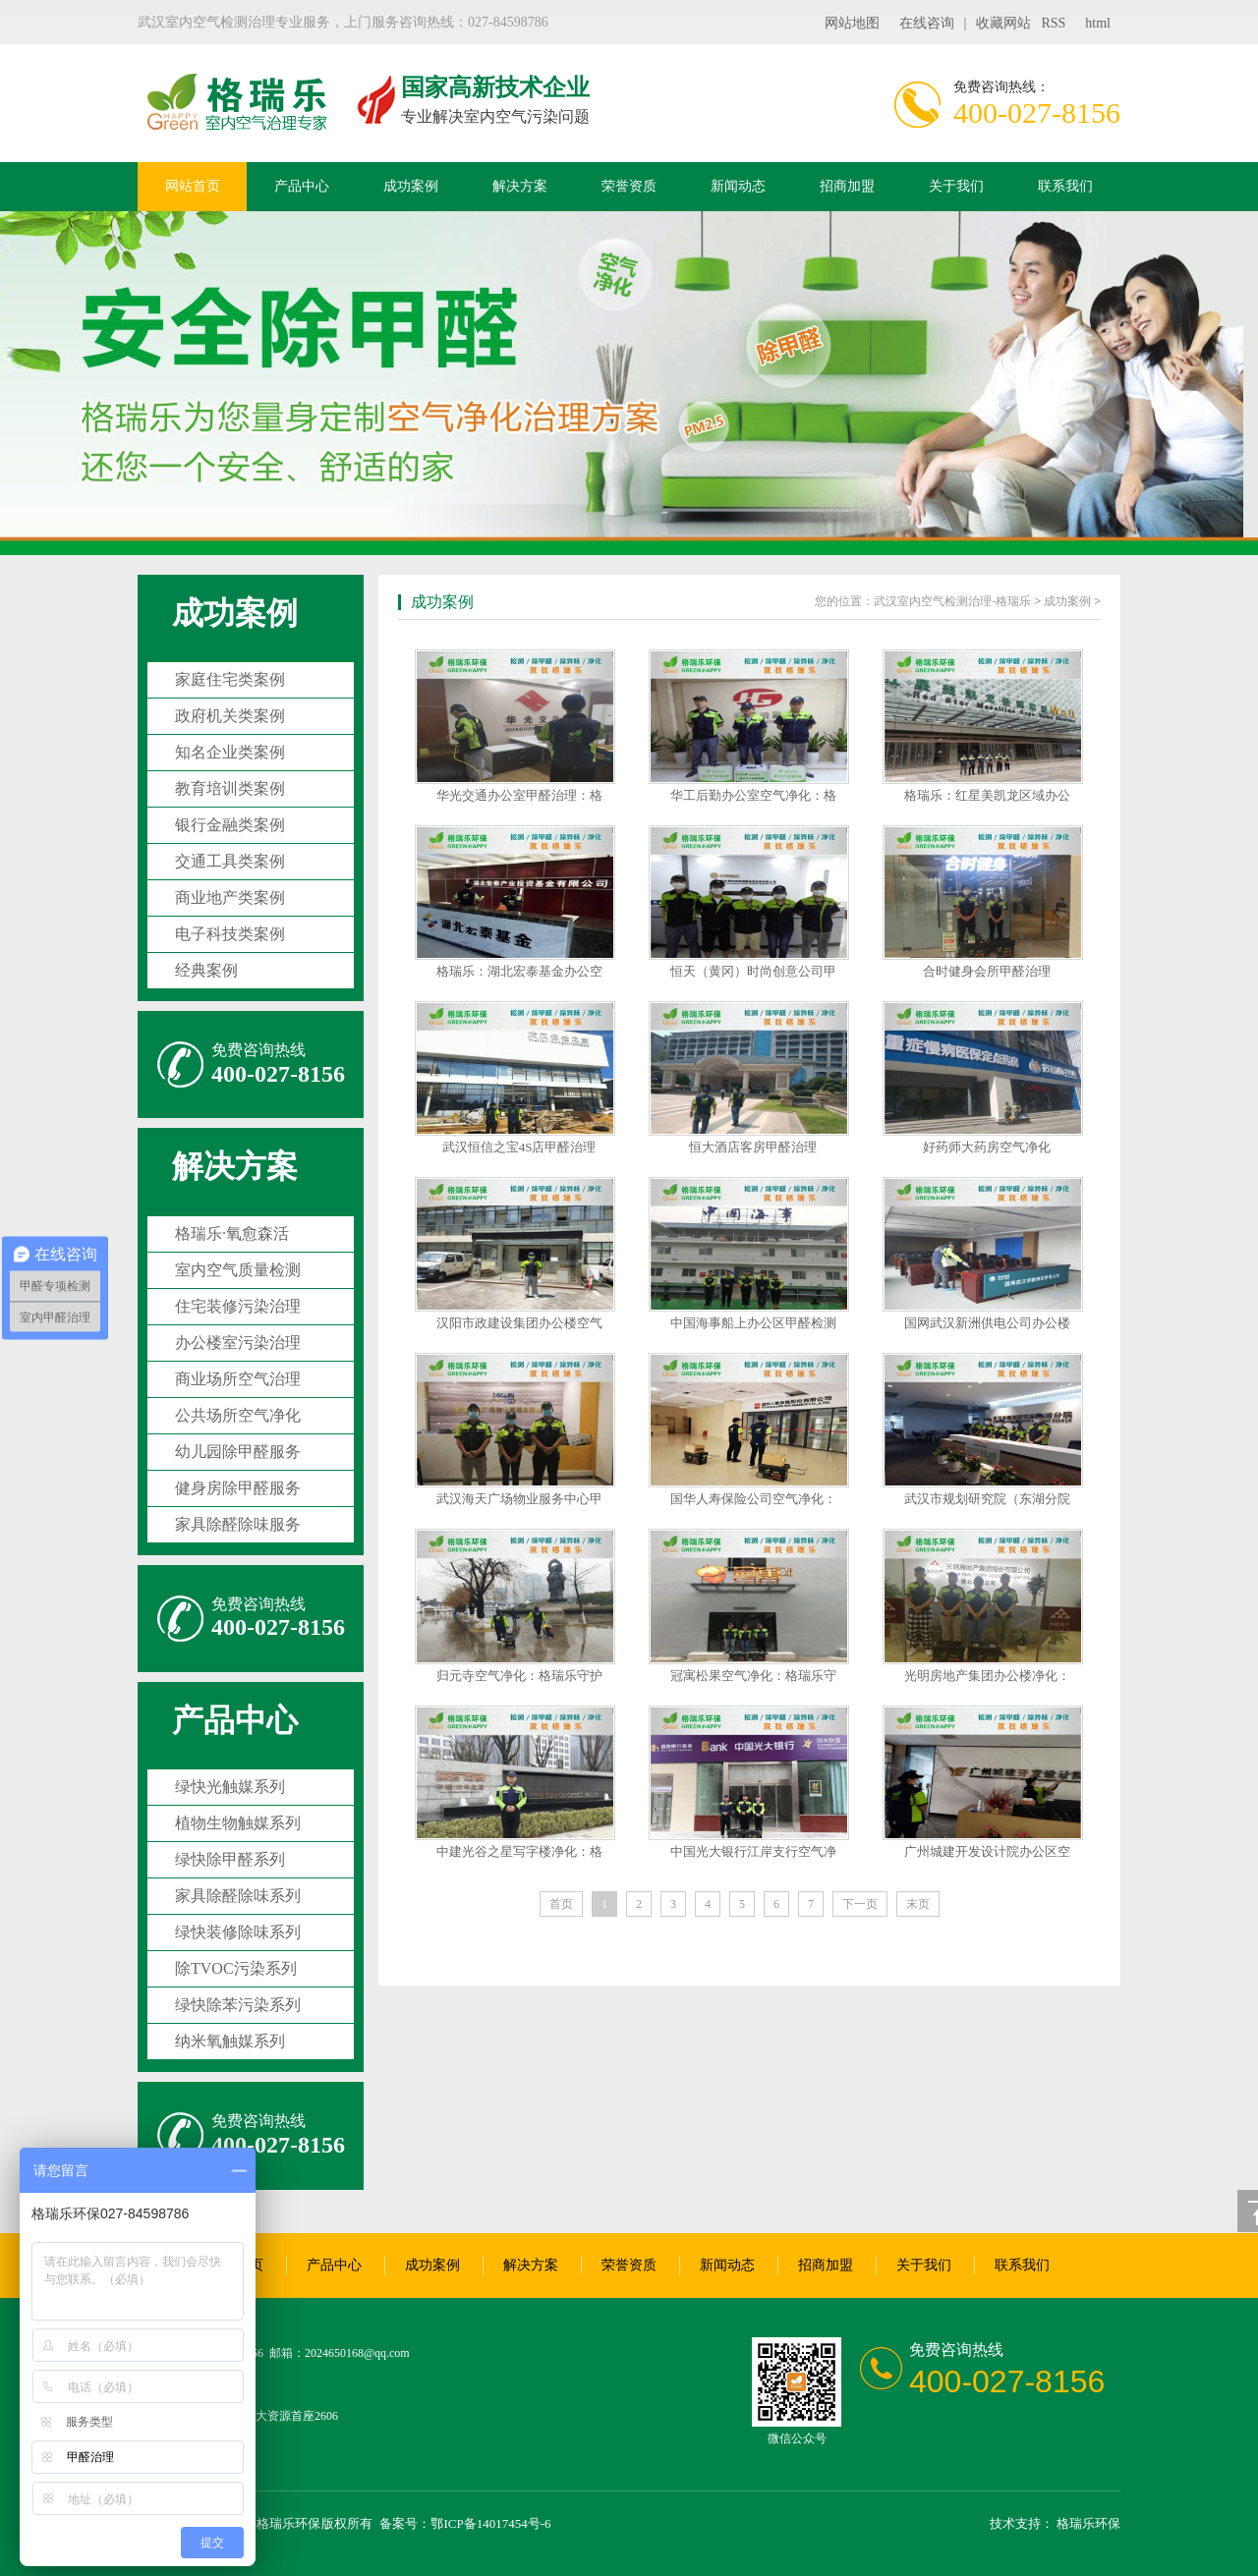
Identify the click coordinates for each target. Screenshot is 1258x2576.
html (1098, 23)
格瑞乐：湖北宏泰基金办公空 (519, 971)
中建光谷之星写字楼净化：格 (519, 1851)
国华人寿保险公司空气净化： (753, 1498)
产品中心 (301, 186)
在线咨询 (926, 23)
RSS (1053, 23)
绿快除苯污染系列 (238, 2004)
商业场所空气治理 (238, 1379)
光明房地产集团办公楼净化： (987, 1675)
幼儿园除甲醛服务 (238, 1451)
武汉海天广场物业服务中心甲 (519, 1498)
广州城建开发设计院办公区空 (987, 1851)
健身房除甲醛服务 (238, 1488)
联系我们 (1065, 186)
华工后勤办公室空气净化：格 (753, 795)
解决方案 (519, 186)
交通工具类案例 (230, 861)
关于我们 (956, 186)
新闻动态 (738, 186)
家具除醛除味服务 (238, 1524)
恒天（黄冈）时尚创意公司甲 (753, 971)
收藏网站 (1003, 23)
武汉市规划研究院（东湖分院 (987, 1498)
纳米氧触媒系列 (230, 2041)
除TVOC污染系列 (236, 1968)
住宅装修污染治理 (238, 1306)
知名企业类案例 (230, 752)
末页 (918, 1904)
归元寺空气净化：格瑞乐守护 (519, 1675)
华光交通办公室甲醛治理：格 (519, 795)
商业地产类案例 (230, 897)
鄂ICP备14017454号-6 (490, 2523)
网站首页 (192, 186)
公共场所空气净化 (238, 1415)
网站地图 (852, 23)
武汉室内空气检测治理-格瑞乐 (952, 601)
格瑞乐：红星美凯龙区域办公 (987, 795)
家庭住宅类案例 (230, 679)
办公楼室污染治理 (238, 1342)
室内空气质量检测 (238, 1269)
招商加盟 (847, 186)
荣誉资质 (629, 186)
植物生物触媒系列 (238, 1823)
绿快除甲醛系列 (230, 1859)
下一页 (860, 1904)
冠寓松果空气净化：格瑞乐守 (753, 1675)
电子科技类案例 (230, 933)
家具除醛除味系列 (238, 1895)
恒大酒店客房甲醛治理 (753, 1147)
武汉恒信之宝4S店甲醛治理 (519, 1147)
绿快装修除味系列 (238, 1932)
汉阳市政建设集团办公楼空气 (519, 1323)
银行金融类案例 (230, 824)
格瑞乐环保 (1088, 2523)
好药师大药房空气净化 (987, 1147)
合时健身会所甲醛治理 (987, 971)
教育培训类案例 (230, 788)
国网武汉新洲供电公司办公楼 (987, 1323)
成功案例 (410, 186)
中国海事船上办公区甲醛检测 (753, 1323)
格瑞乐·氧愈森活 (232, 1233)
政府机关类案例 (230, 715)
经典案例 (206, 970)
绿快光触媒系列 (230, 1786)
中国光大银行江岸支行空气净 (753, 1851)
